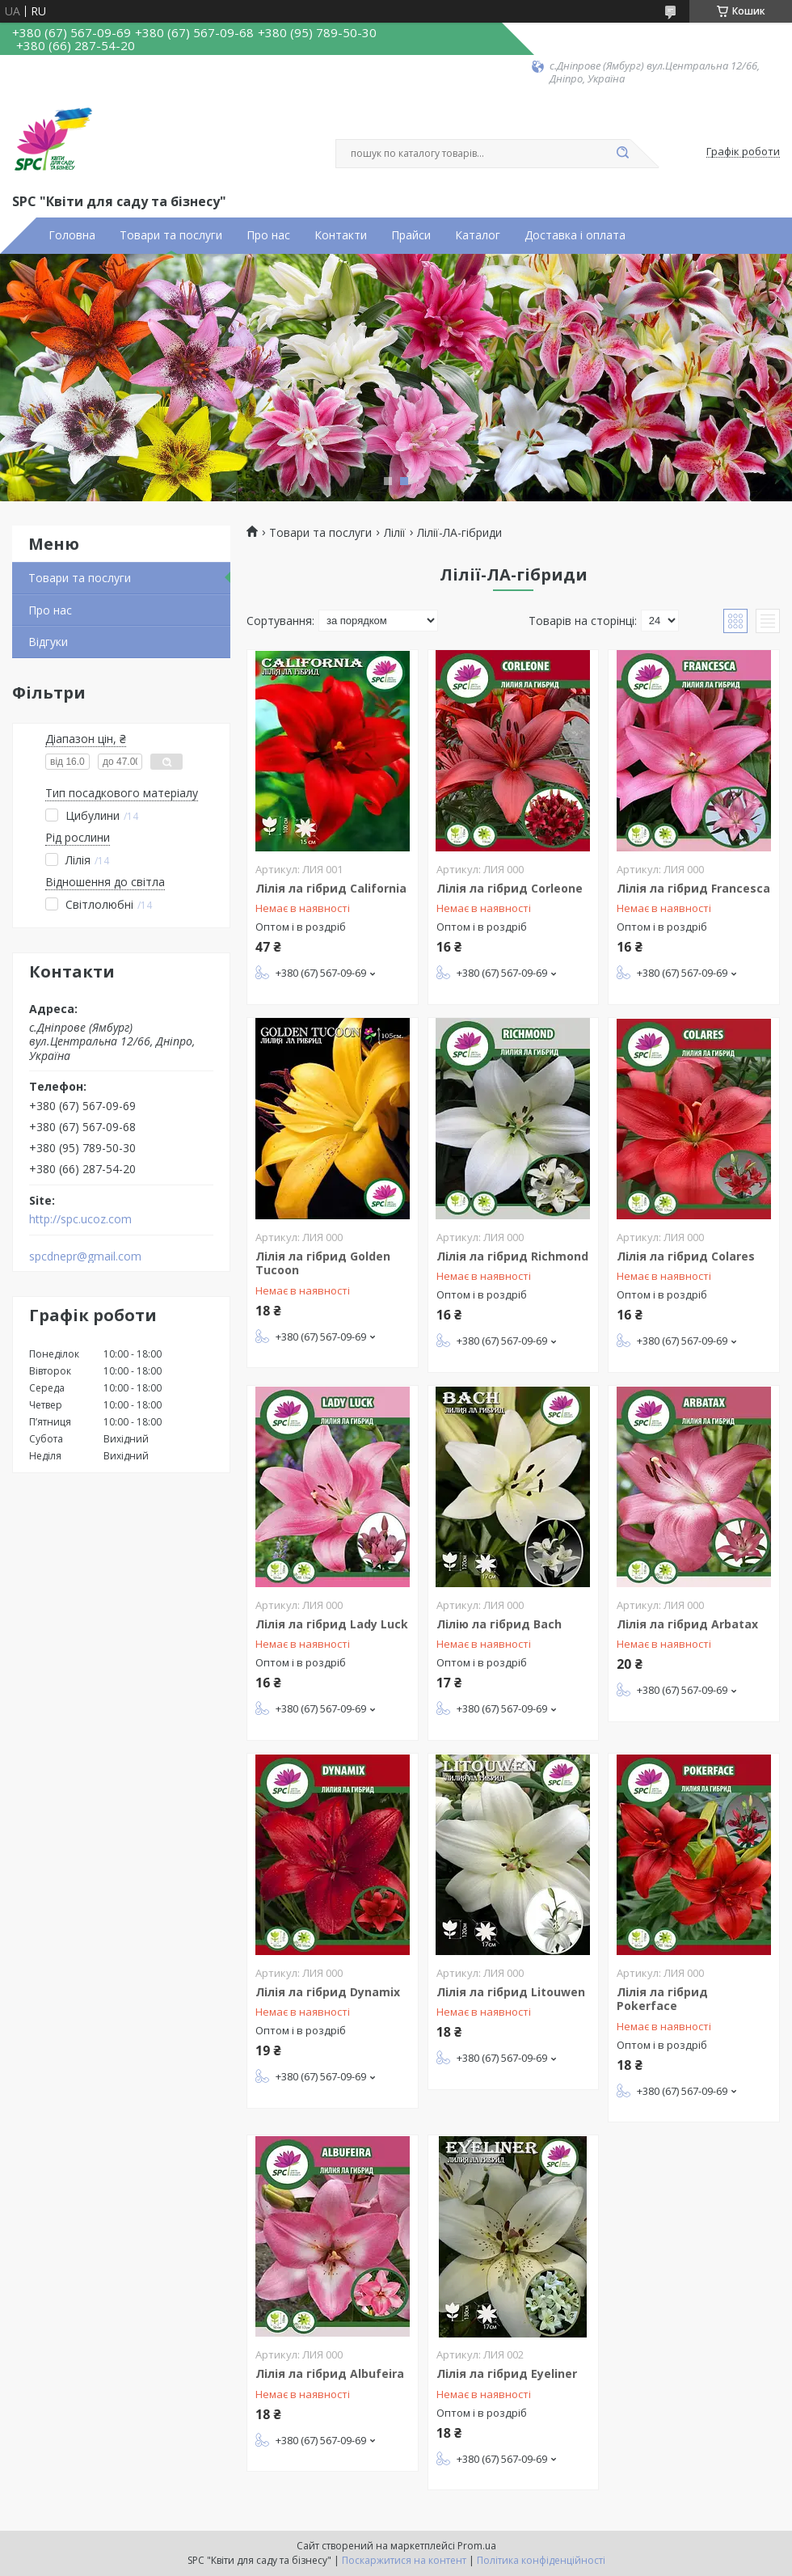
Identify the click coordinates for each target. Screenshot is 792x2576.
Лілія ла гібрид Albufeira (329, 2373)
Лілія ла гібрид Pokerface (662, 1999)
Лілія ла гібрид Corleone (509, 888)
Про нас (268, 235)
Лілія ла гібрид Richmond (512, 1256)
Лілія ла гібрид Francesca (693, 888)
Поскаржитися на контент (404, 2560)
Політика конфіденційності (541, 2560)
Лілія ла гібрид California (331, 888)
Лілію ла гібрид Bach (499, 1624)
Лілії (395, 533)
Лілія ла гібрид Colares (686, 1256)
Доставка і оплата (575, 235)
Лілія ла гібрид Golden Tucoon (322, 1263)
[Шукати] (622, 153)
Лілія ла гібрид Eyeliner (506, 2373)
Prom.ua (476, 2546)
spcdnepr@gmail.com (85, 1256)
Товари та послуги (171, 235)
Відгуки (48, 641)
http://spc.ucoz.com (80, 1219)
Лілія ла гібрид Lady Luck (331, 1624)
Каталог (477, 235)
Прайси (411, 235)
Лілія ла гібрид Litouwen (510, 1992)
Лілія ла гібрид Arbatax (687, 1624)
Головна (71, 235)
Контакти (340, 235)
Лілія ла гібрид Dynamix (327, 1992)
